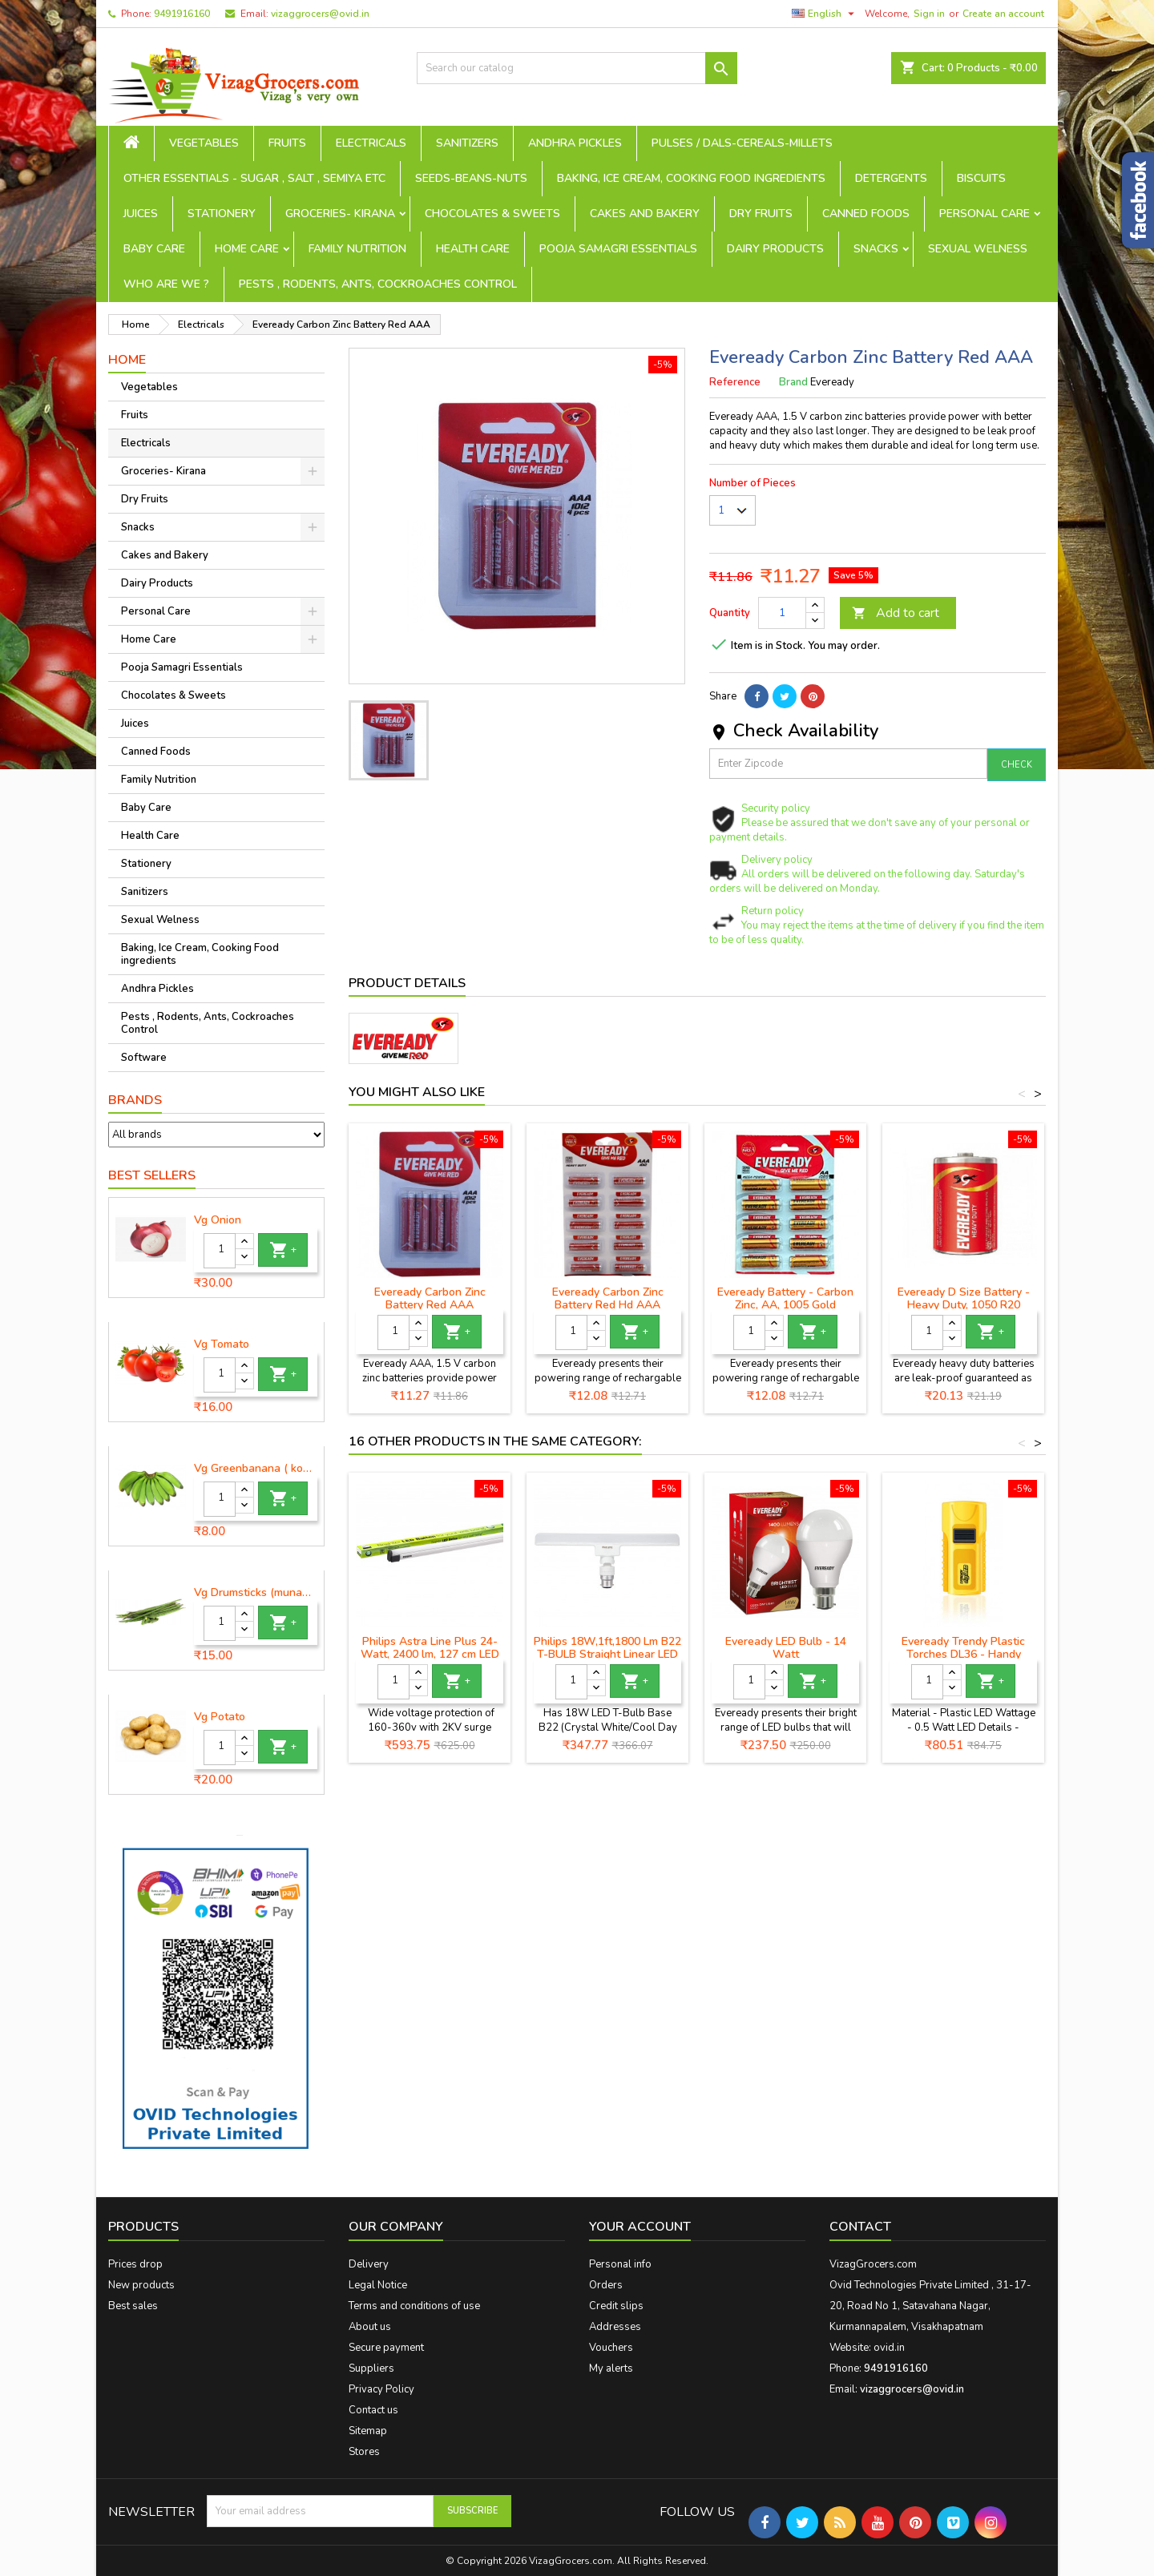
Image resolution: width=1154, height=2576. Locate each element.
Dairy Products (775, 248)
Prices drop (135, 2264)
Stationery (222, 213)
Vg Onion (217, 1220)
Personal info (620, 2264)
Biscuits (981, 178)
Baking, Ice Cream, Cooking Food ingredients (691, 178)
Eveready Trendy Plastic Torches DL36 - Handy (963, 1648)
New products (141, 2285)
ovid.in (889, 2347)
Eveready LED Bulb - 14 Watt (785, 1648)
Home (127, 360)
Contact (860, 2226)
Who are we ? (166, 284)
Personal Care (984, 213)
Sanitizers (467, 143)
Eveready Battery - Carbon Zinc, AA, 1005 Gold (785, 1298)
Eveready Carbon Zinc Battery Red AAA (430, 1298)
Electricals (371, 143)
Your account (640, 2226)
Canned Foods (866, 213)
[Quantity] (220, 1250)
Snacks (875, 248)
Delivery (369, 2264)
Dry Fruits (761, 213)
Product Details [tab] (407, 983)
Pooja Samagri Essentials (618, 248)
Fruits (287, 143)
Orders (606, 2285)
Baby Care (154, 248)
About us (370, 2327)
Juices (140, 213)
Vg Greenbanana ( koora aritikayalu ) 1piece (255, 1468)
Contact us (373, 2410)
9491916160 (182, 13)
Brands (135, 1100)
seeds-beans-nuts (471, 178)
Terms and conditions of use (414, 2306)
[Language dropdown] (825, 13)
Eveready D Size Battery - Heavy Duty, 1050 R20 (964, 1298)
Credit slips (616, 2306)
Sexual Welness (977, 248)
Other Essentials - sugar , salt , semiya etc (254, 178)
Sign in (929, 13)
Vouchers (611, 2347)
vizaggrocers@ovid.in (320, 13)
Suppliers (371, 2368)
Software (144, 1057)
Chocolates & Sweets (492, 213)
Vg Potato (219, 1717)
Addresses (615, 2327)
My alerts (611, 2368)
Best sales (133, 2306)
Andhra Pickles (575, 143)
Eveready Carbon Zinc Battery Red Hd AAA (608, 1298)
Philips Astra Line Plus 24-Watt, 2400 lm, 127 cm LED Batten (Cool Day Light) (430, 1654)
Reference (735, 382)
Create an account (1003, 13)
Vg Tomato (221, 1344)
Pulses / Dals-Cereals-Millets (742, 143)
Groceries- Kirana (340, 213)
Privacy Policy (381, 2389)
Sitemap (368, 2431)
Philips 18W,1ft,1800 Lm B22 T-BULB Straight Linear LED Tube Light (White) (607, 1654)
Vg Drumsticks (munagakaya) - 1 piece (255, 1592)
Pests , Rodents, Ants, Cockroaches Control (378, 284)
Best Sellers (152, 1175)
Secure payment (386, 2347)
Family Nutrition (357, 248)
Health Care (473, 248)
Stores (364, 2452)
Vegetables (204, 143)
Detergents (891, 178)
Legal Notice (378, 2285)
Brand (793, 382)
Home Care (247, 248)
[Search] (577, 68)
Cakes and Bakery (645, 213)
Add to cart (895, 613)
